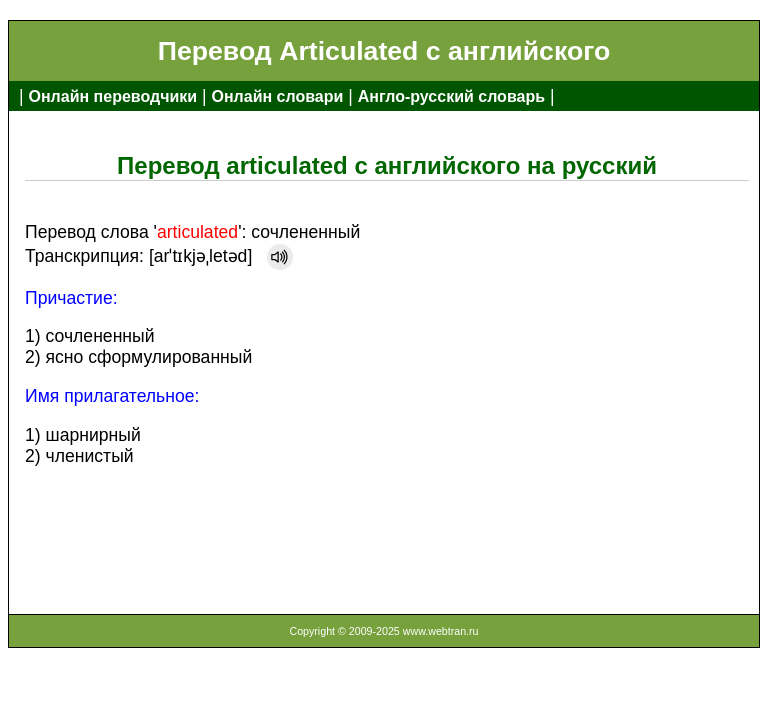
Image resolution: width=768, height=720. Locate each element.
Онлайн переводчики (112, 96)
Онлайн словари (278, 96)
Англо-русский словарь (451, 96)
